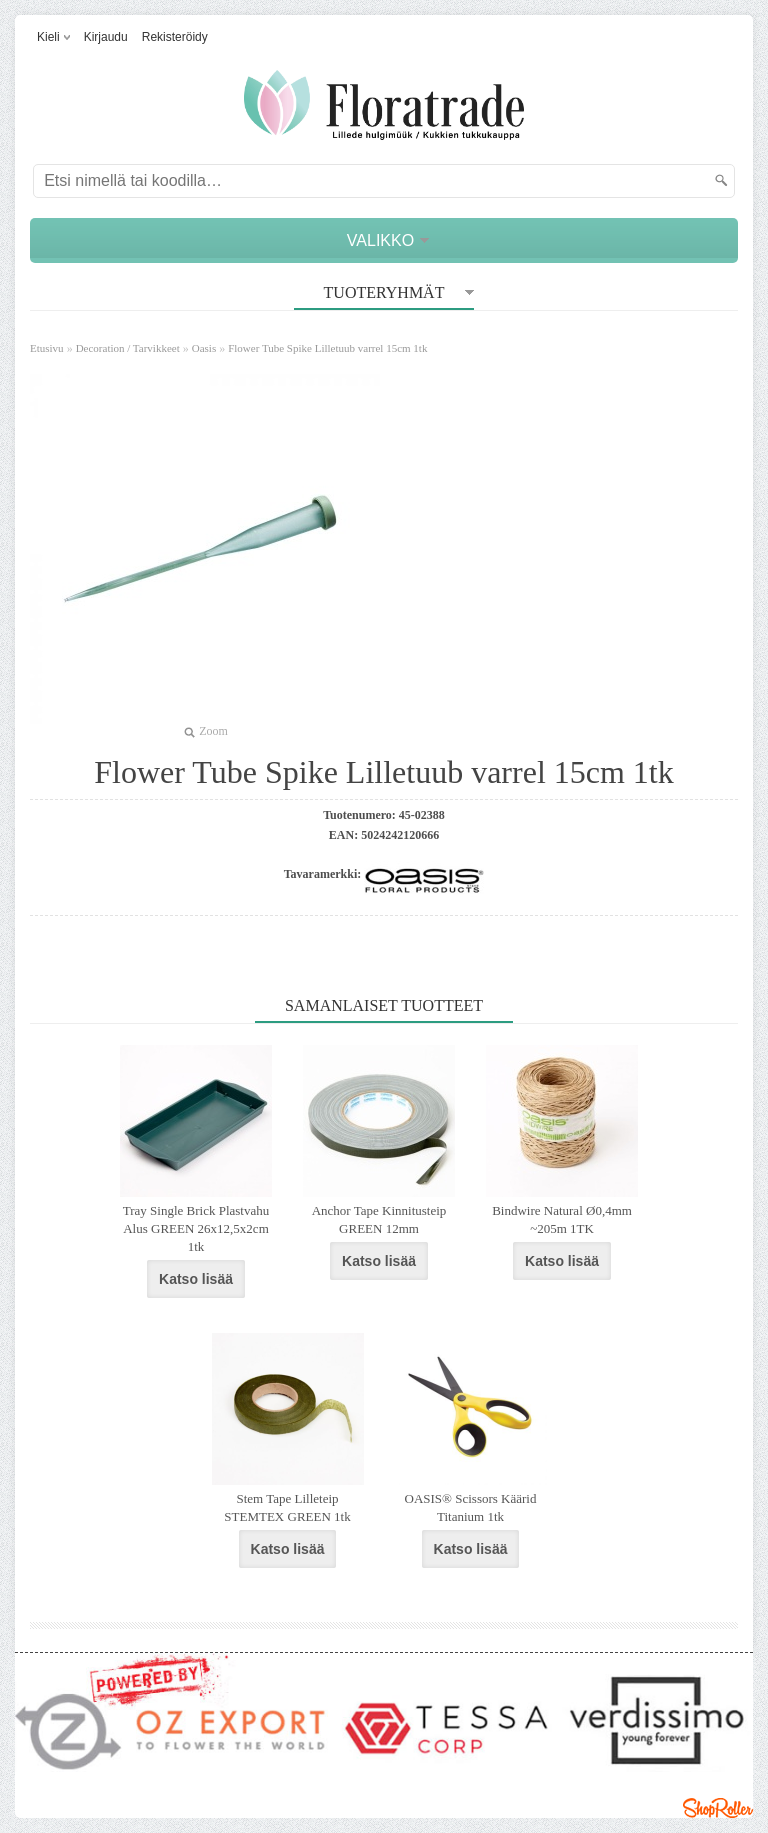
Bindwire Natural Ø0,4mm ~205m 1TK (562, 1219)
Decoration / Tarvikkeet (128, 348)
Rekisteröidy (175, 37)
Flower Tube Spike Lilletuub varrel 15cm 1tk (327, 348)
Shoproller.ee (718, 1808)
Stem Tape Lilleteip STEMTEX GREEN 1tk (287, 1507)
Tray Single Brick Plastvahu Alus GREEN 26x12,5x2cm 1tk (196, 1228)
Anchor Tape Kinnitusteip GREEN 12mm (379, 1219)
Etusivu (47, 348)
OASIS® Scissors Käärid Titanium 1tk (471, 1507)
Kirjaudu (106, 37)
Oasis (204, 348)
